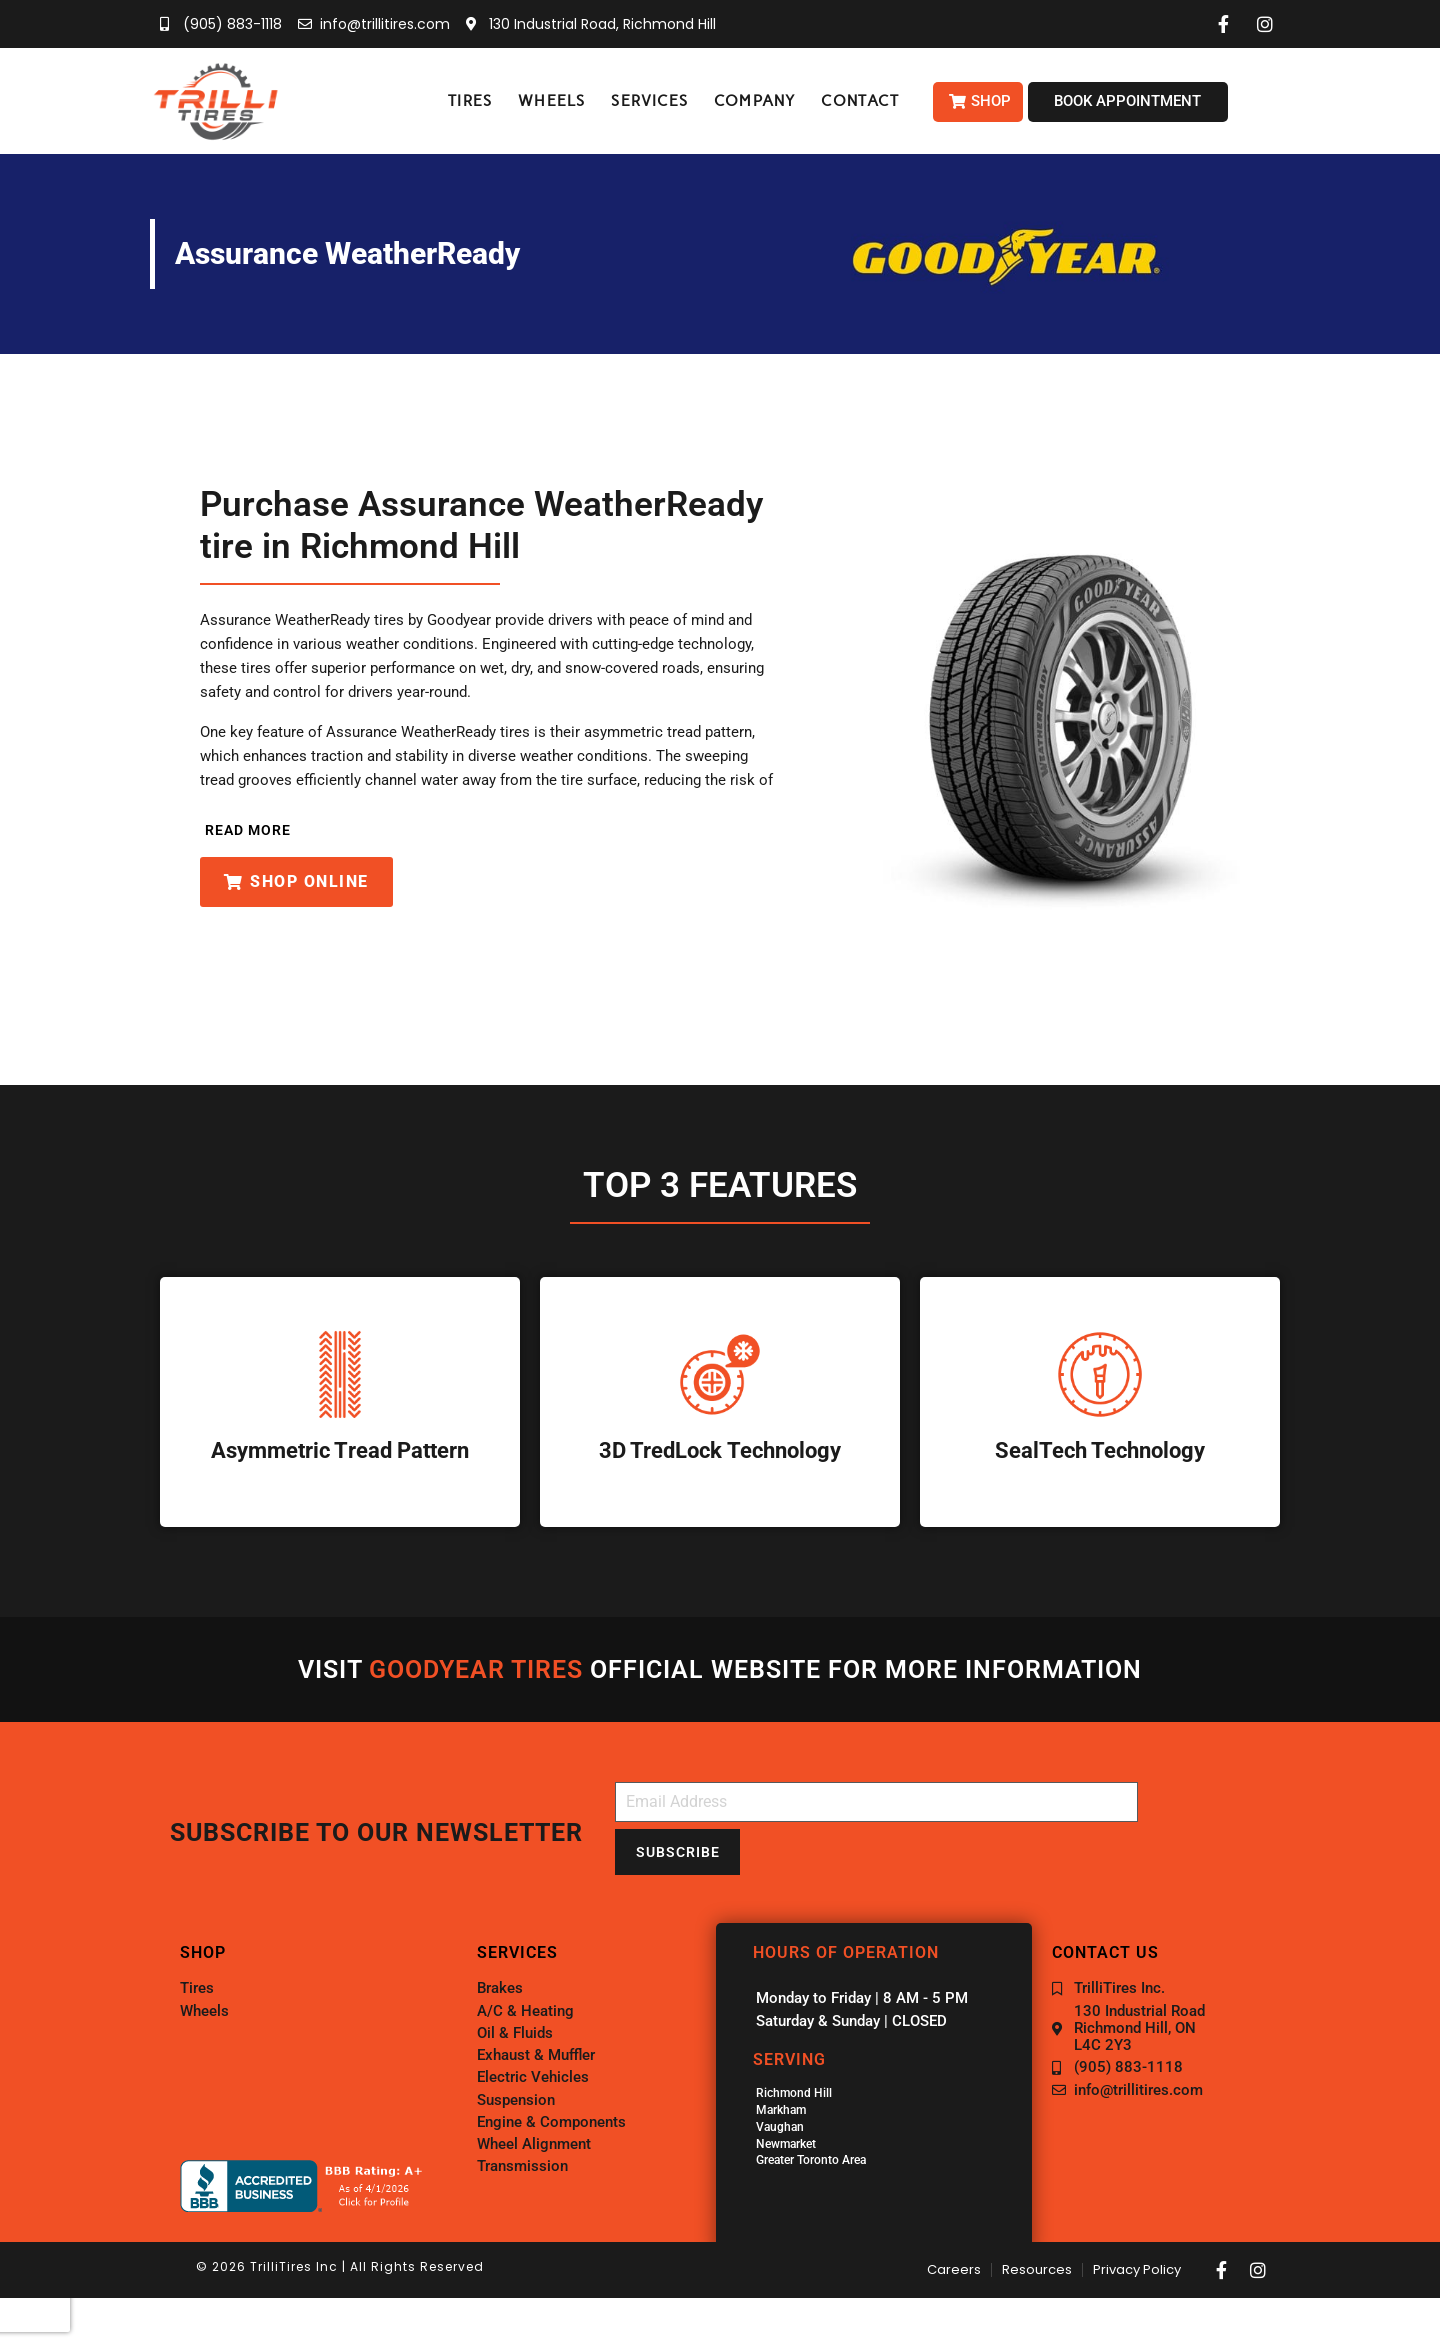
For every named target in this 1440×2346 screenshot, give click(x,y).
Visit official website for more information (720, 1669)
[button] (470, 101)
